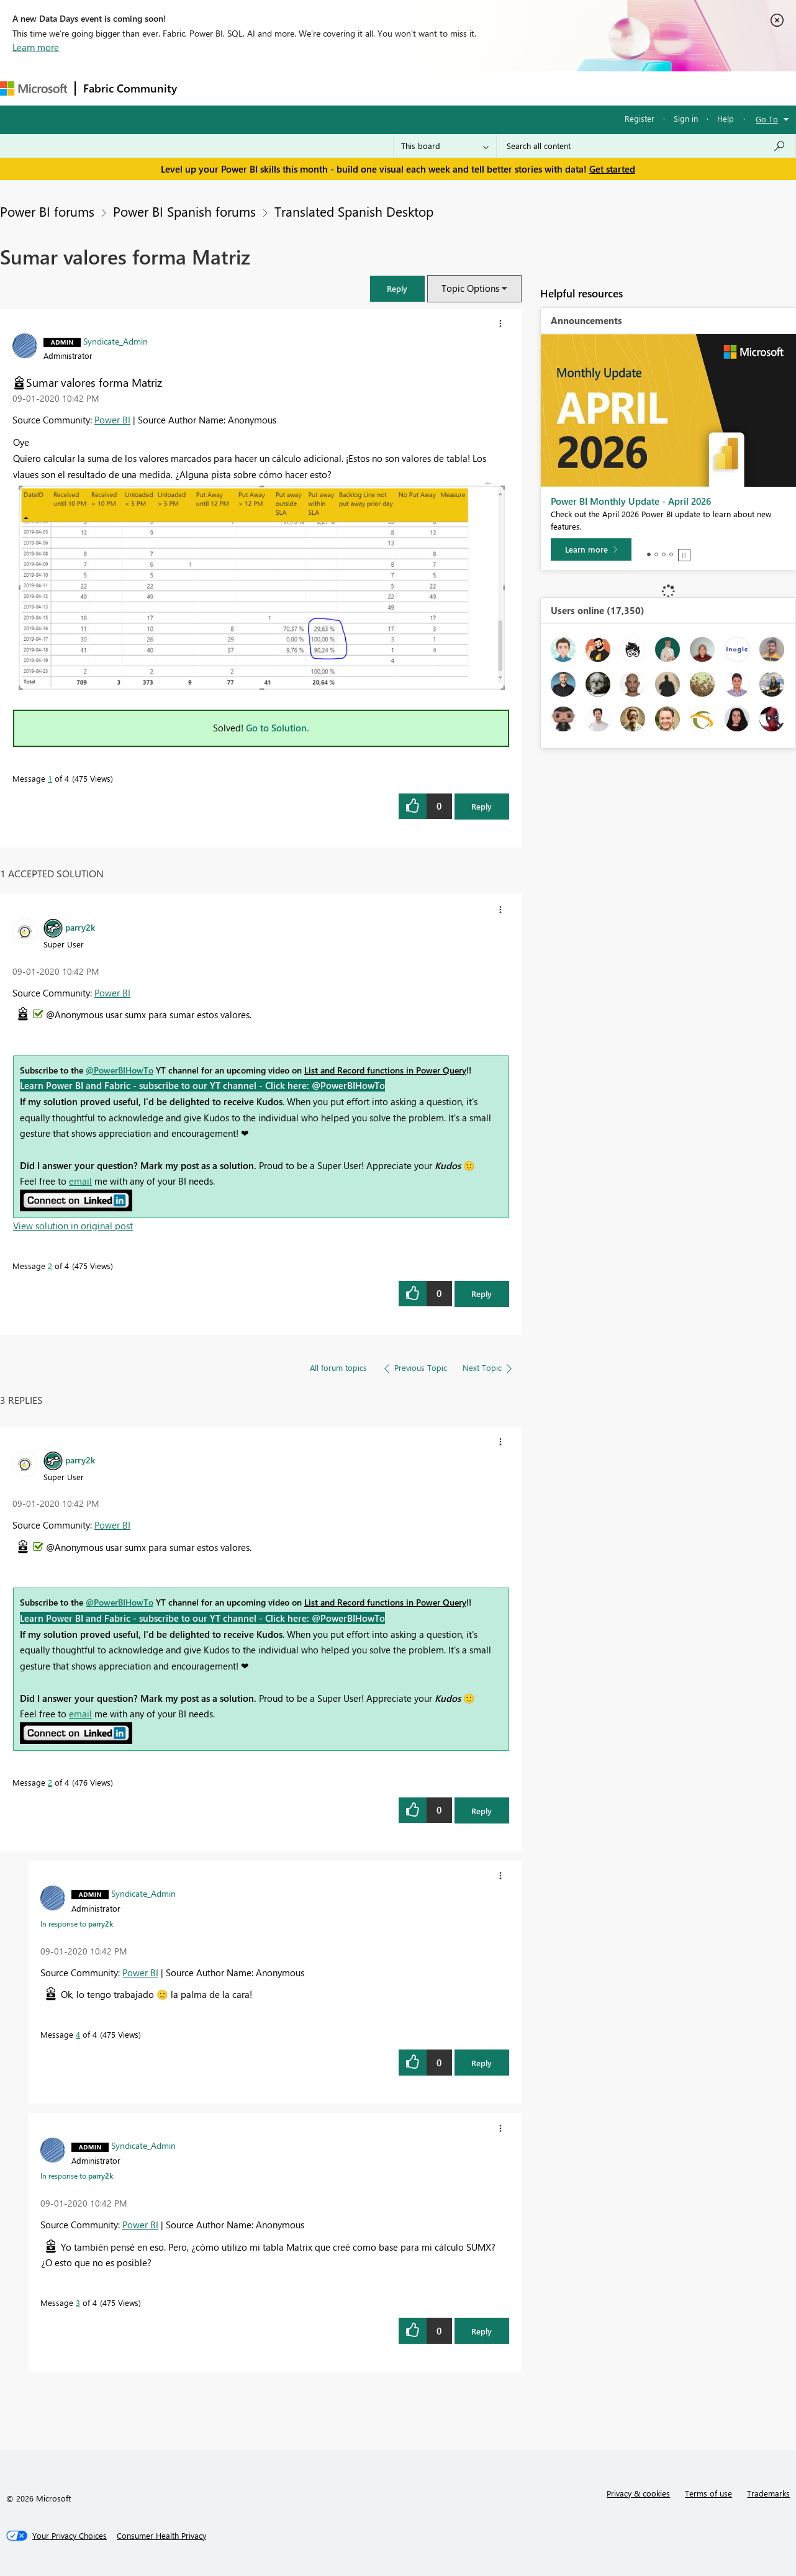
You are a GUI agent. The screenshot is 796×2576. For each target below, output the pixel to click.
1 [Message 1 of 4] (50, 778)
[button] (397, 288)
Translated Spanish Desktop (353, 211)
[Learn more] (591, 549)
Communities (366, 88)
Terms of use (708, 2493)
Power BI (112, 420)
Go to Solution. (277, 727)
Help (725, 118)
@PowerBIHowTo (119, 1070)
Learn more (35, 47)
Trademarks (768, 2493)
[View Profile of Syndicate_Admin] (115, 341)
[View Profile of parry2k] (80, 927)
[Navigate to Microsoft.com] (33, 88)
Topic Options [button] (470, 288)
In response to (76, 1923)
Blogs (422, 88)
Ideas (310, 88)
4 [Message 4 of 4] (78, 2034)
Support (521, 88)
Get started (612, 169)
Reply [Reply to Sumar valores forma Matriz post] (481, 806)
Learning (469, 88)
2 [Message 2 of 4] (50, 1265)
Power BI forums (47, 211)
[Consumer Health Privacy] (161, 2535)
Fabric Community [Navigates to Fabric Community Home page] (130, 88)
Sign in (686, 118)
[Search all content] (646, 146)
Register (639, 118)
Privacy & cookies (638, 2493)
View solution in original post (73, 1225)
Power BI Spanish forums (184, 211)
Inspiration (260, 88)
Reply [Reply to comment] (481, 1293)
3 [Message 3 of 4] (78, 2302)
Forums (205, 88)
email (80, 1181)
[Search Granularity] (445, 146)
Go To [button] (767, 119)
